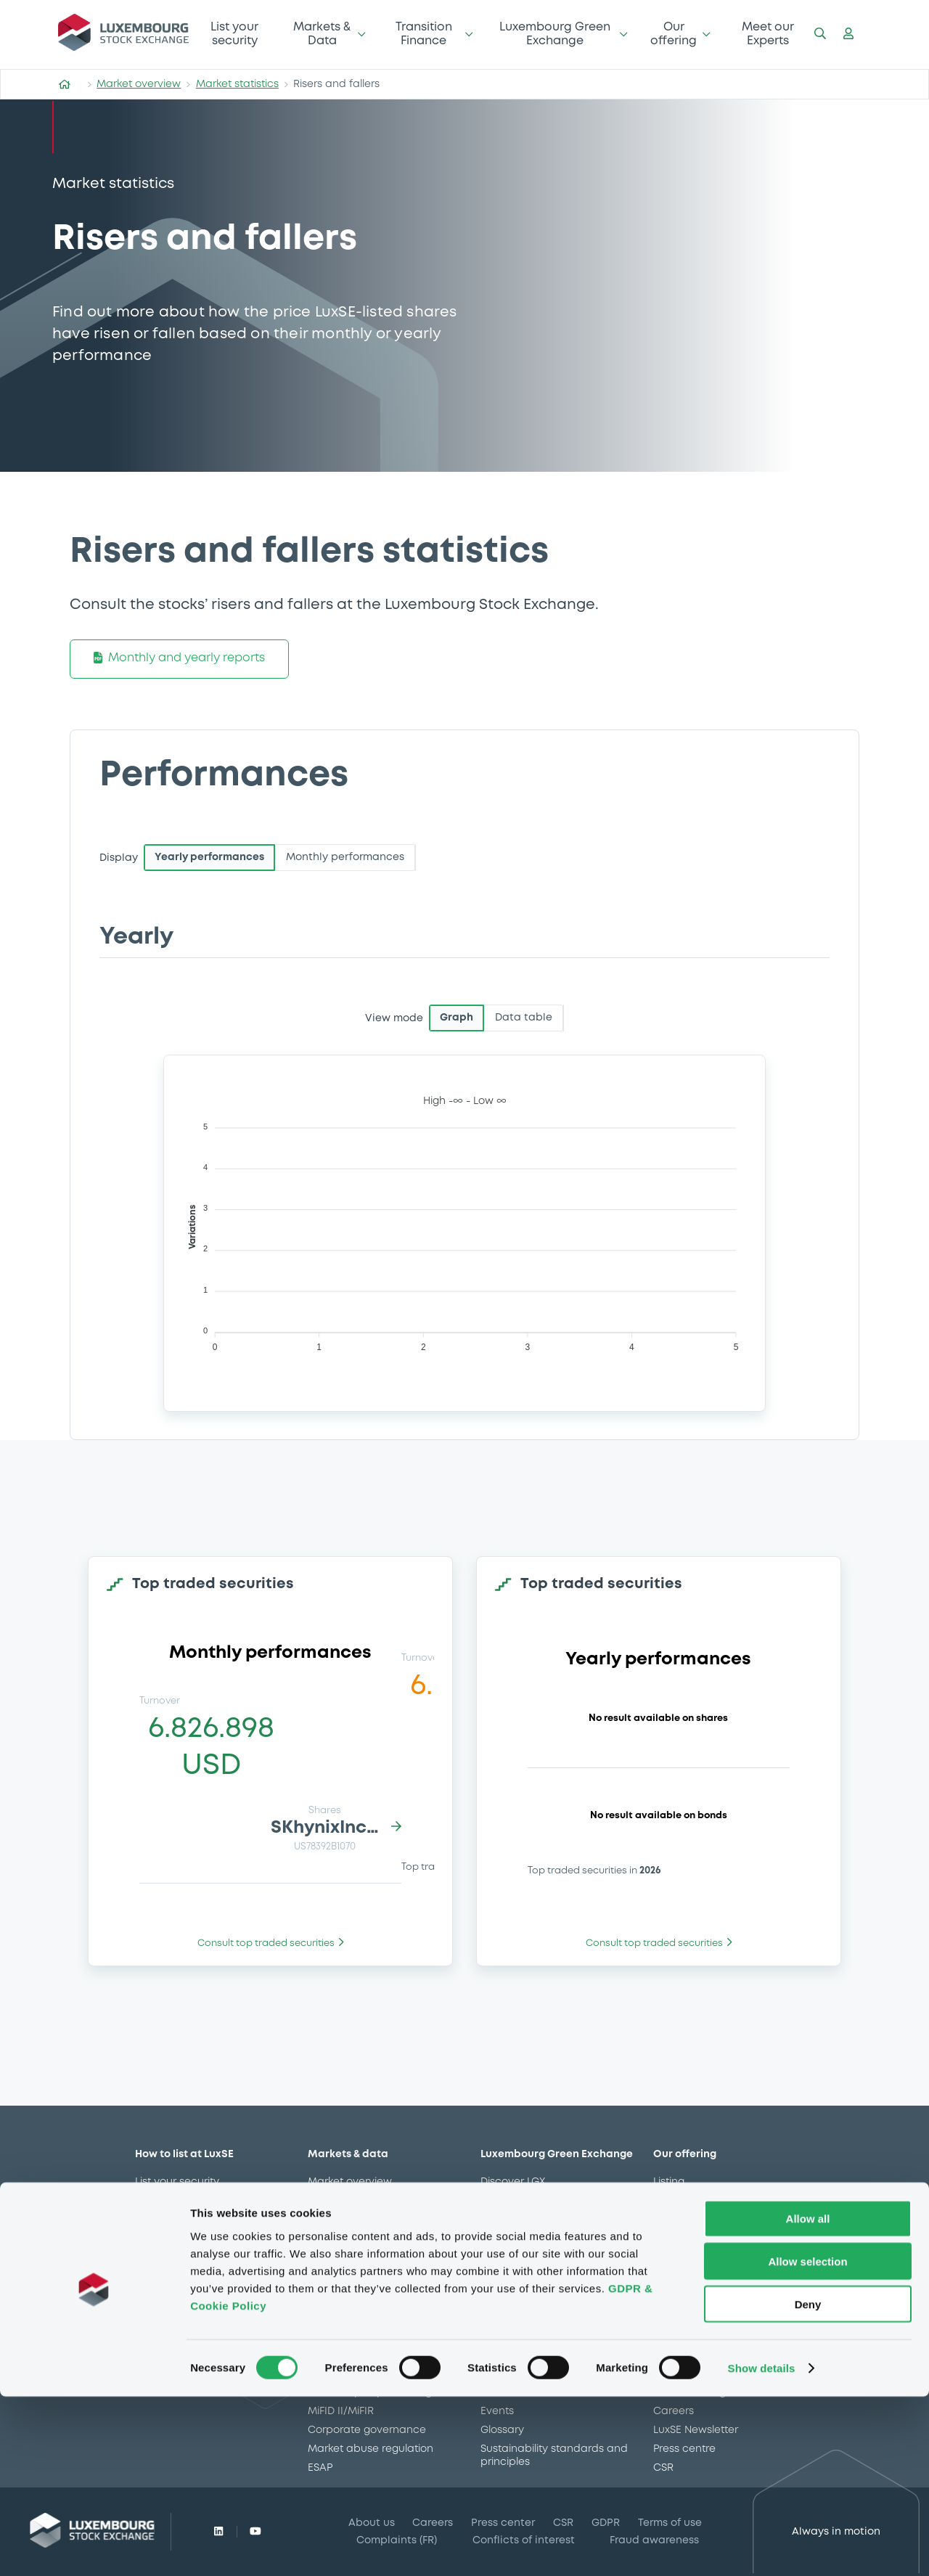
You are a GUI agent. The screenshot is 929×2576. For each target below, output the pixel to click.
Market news (340, 2219)
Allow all (808, 2398)
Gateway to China (700, 2276)
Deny (808, 2483)
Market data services (707, 2219)
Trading (672, 2200)
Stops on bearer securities (719, 2295)
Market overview (139, 84)
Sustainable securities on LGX (554, 2200)
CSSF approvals (348, 2257)
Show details (761, 2547)
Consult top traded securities (270, 1943)
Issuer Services (690, 2257)
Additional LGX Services (539, 2219)
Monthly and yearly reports (179, 659)
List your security (234, 34)
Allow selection (807, 2440)
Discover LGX (512, 2182)
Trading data (341, 2238)
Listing (668, 2182)
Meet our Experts (768, 34)
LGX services (684, 2238)
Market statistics (237, 84)
